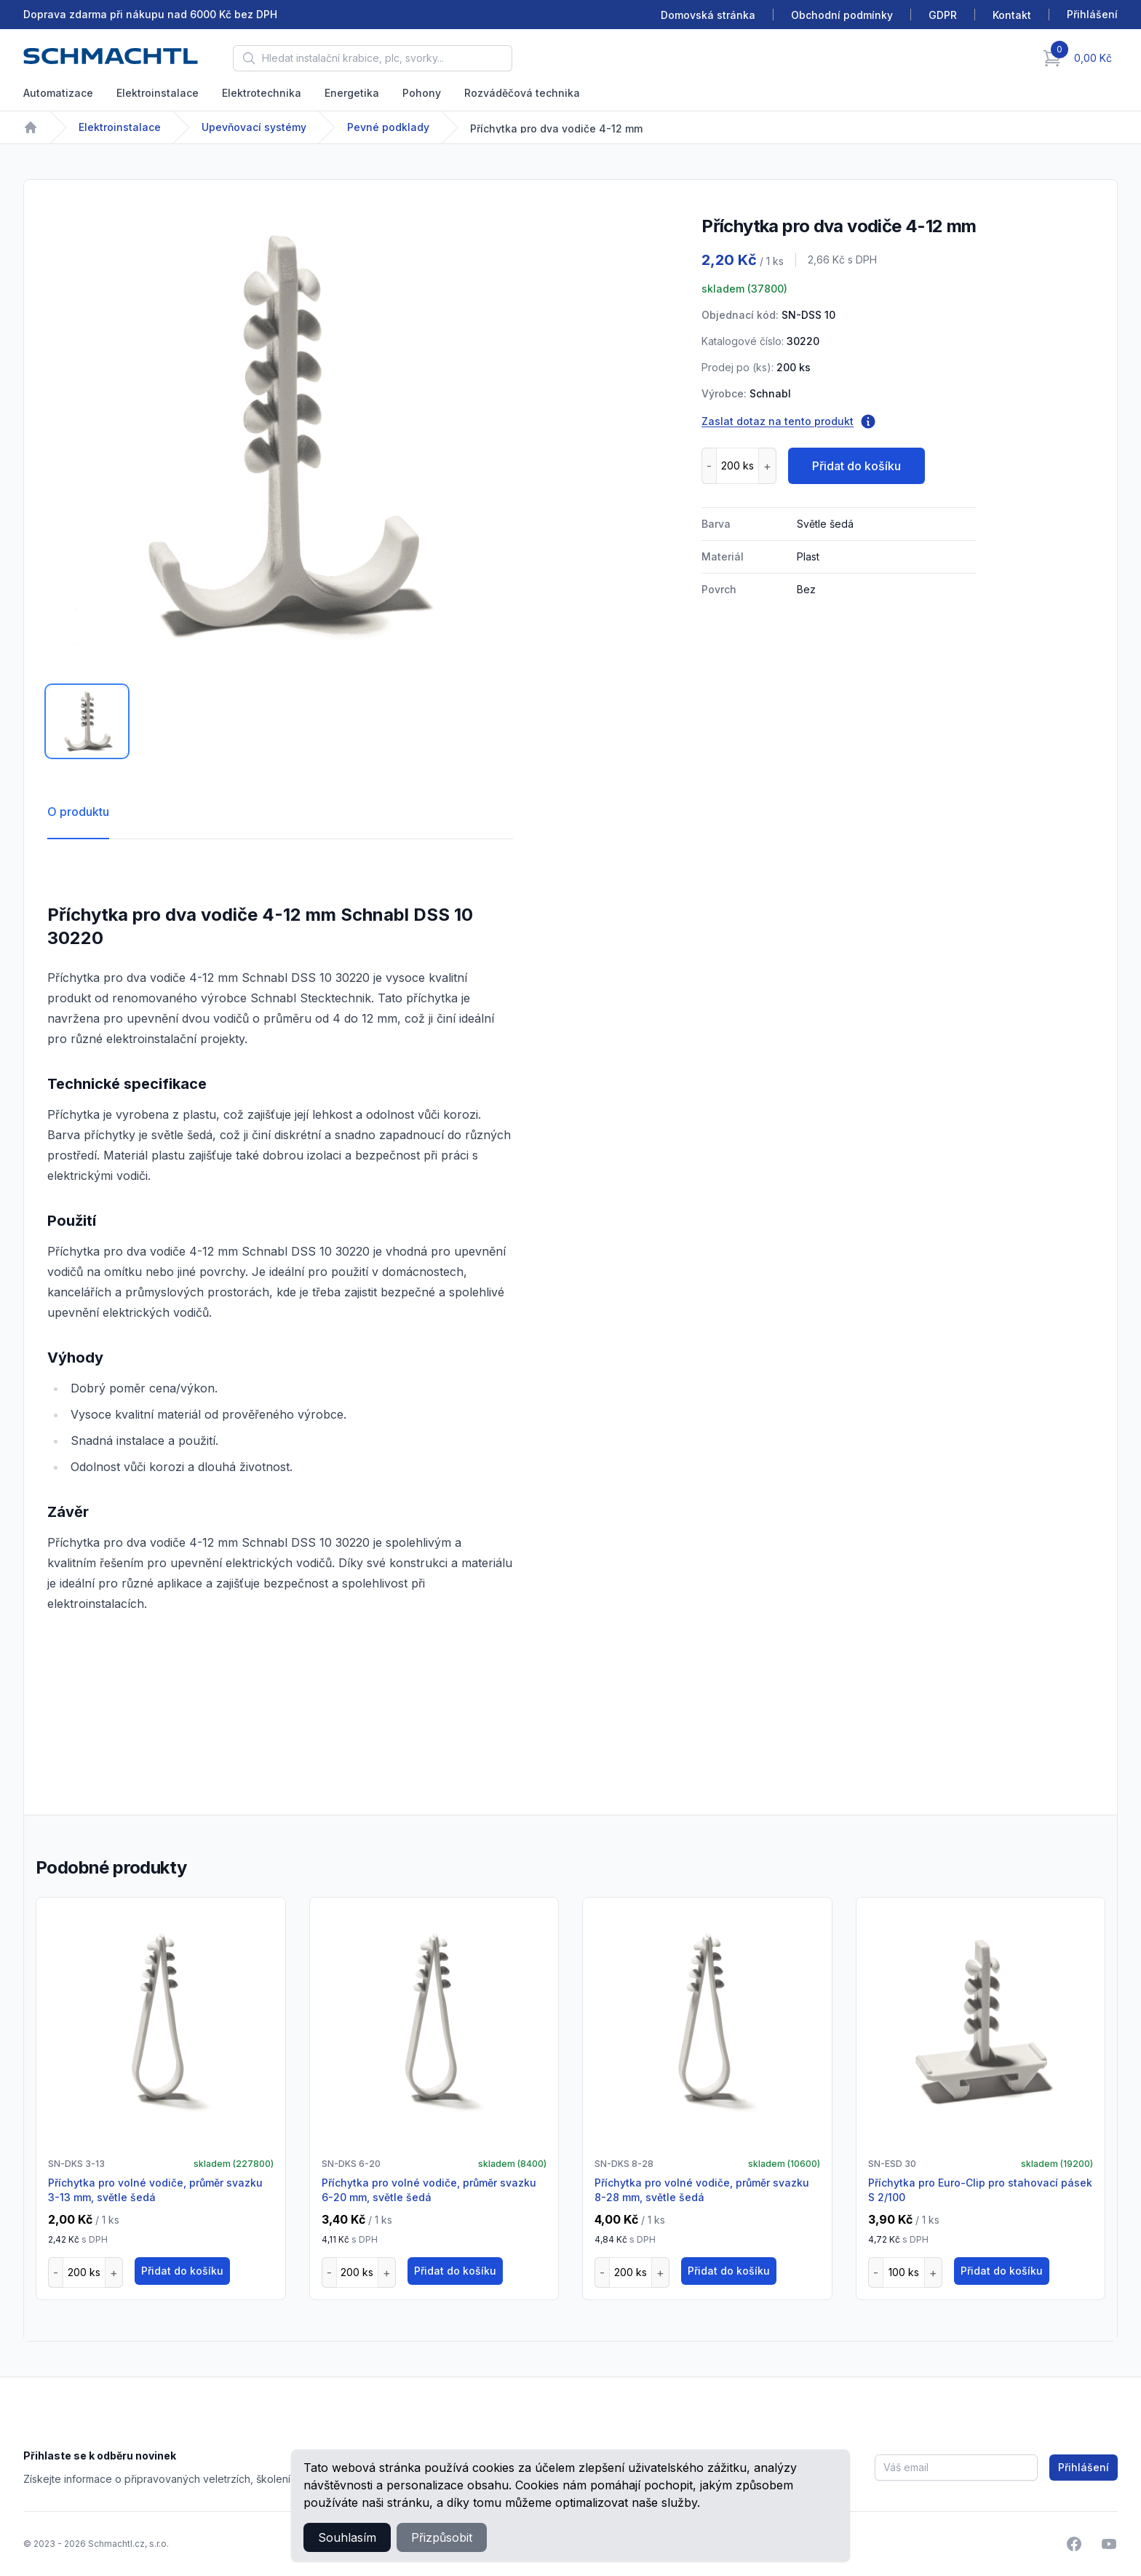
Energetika (352, 93)
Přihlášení (1083, 2467)
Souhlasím (347, 2537)
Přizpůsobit (441, 2537)
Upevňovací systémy (254, 127)
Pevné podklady (388, 127)
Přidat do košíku (856, 466)
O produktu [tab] (78, 811)
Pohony (421, 93)
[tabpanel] (280, 436)
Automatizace (58, 93)
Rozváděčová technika (522, 93)
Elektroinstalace (157, 93)
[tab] (87, 721)
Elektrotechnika (261, 93)
